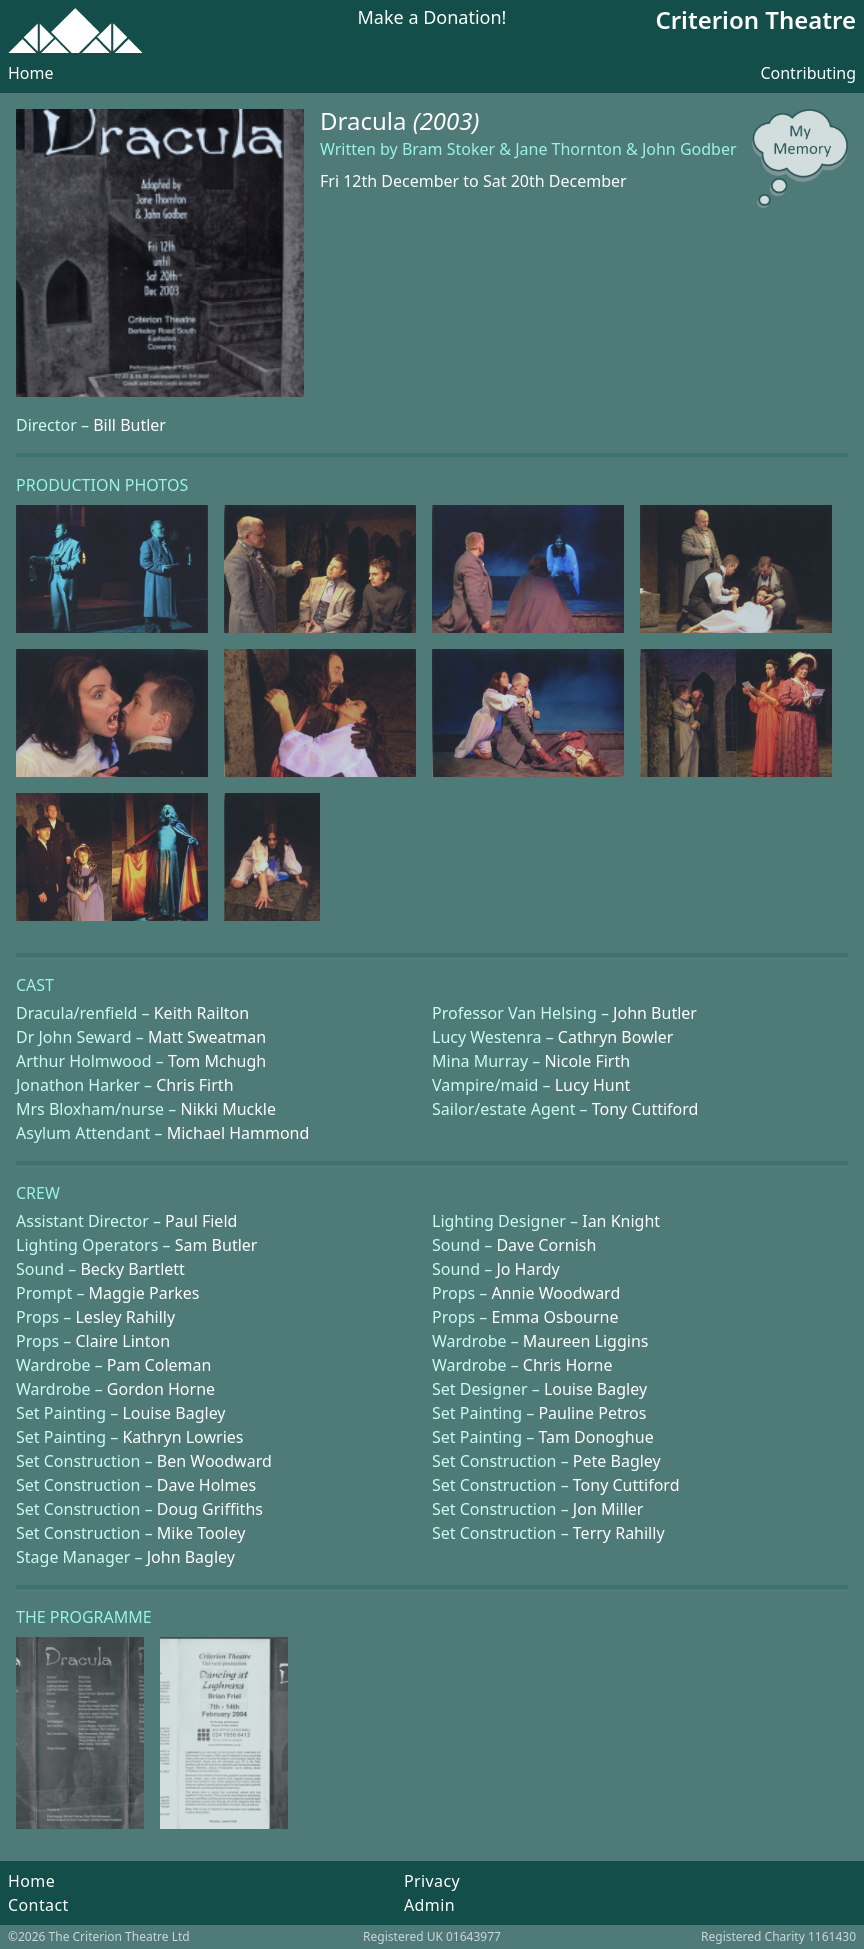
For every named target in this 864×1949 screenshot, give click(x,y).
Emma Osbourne (554, 1317)
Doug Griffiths (210, 1509)
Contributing (808, 73)
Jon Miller (608, 1509)
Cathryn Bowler (616, 1037)
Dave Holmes (206, 1485)
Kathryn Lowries (182, 1437)
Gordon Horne (161, 1389)
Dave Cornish (546, 1245)
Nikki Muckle (227, 1109)
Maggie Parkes (144, 1293)
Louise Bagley (595, 1389)
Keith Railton (201, 1013)
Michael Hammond (238, 1133)
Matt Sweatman (207, 1037)
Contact (38, 1905)
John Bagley (191, 1557)
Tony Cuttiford (645, 1109)
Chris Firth (194, 1085)
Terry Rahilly (619, 1533)
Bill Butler (129, 425)
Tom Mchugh (217, 1061)
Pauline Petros (592, 1413)
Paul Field (201, 1221)
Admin (429, 1905)
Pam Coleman (159, 1365)
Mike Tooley (201, 1533)
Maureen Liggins (586, 1341)
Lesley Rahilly (125, 1317)
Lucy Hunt (593, 1085)
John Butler (655, 1013)
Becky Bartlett (132, 1269)
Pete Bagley (617, 1461)
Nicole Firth (587, 1061)
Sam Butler (216, 1245)
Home (31, 73)
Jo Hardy (527, 1269)
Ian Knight (621, 1221)
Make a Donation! (432, 18)
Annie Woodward (555, 1293)
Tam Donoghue (595, 1437)
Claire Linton (122, 1341)
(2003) (446, 120)
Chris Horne (568, 1365)
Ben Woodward (214, 1461)
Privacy (432, 1881)
